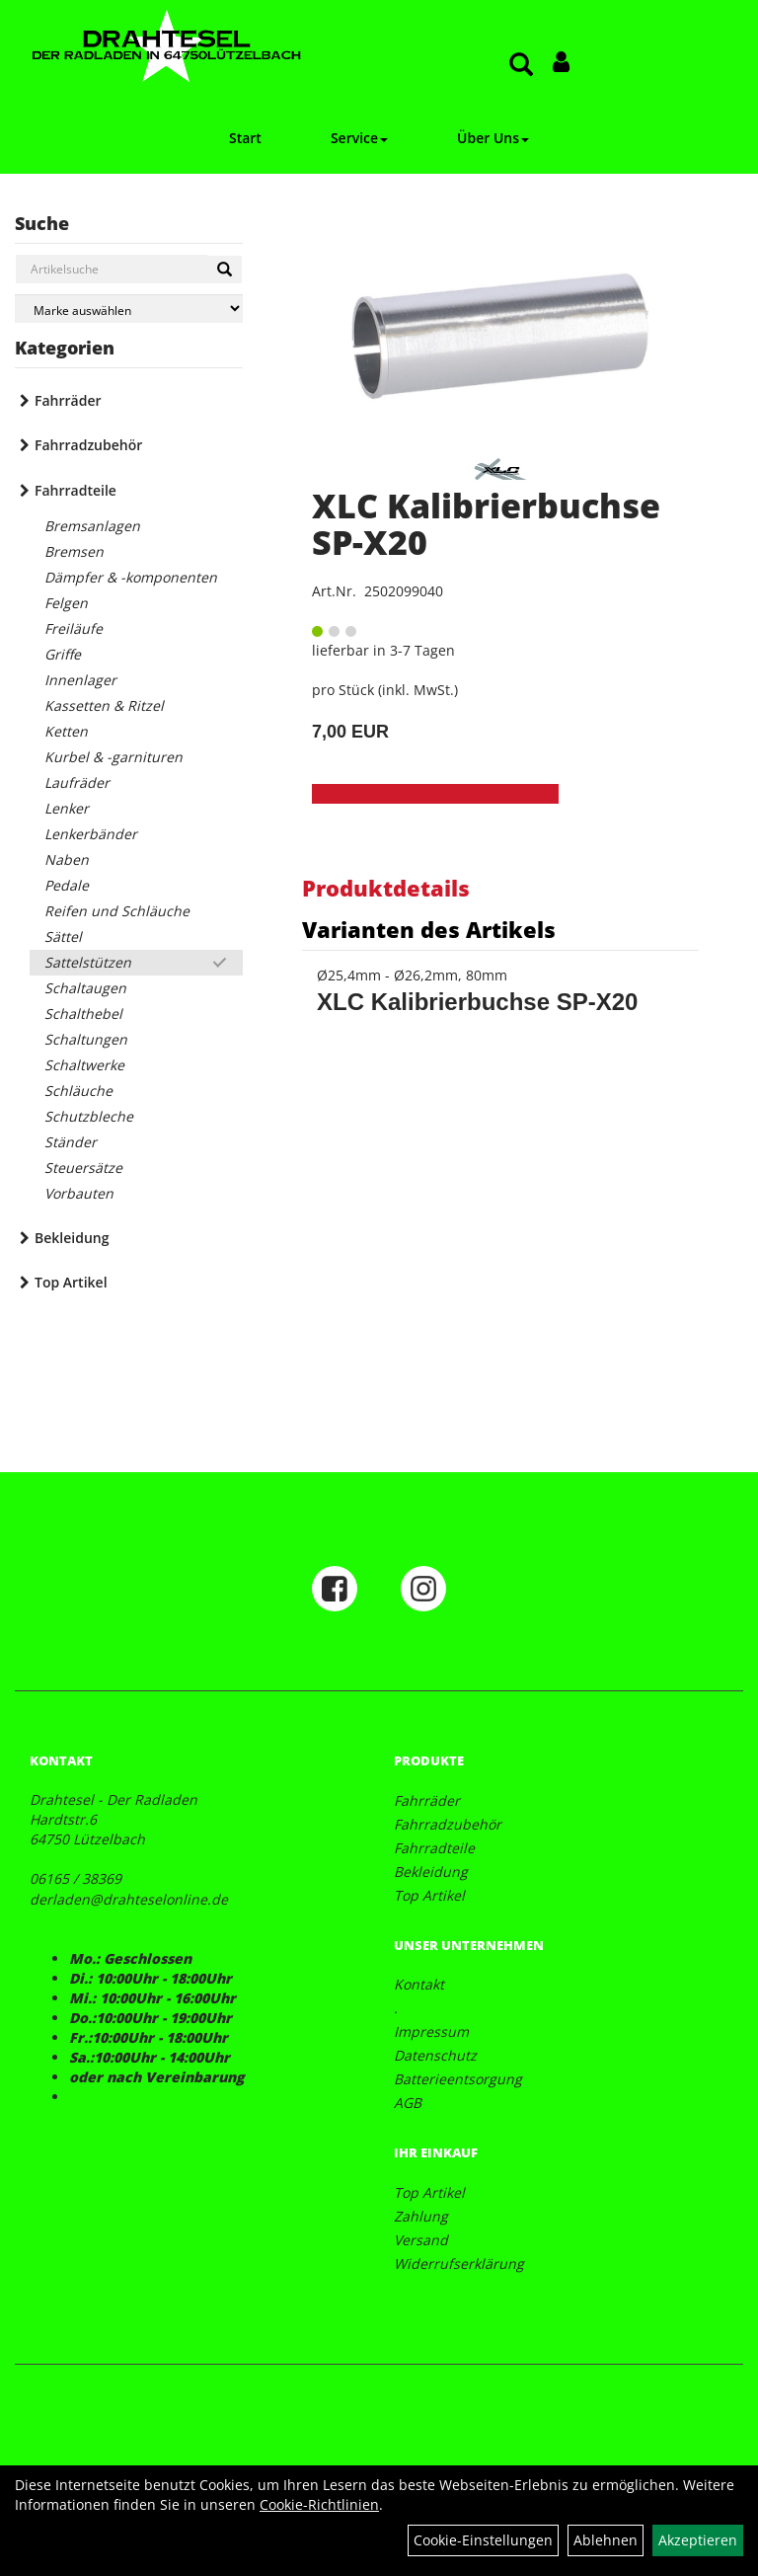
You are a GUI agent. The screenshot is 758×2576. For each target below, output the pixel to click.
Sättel (63, 936)
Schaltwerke (84, 1064)
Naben (66, 859)
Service (359, 137)
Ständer (70, 1141)
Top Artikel (71, 1282)
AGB (407, 2102)
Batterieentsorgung (458, 2078)
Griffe (62, 654)
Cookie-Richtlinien (319, 2504)
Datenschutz (435, 2055)
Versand (421, 2239)
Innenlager (80, 679)
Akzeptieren (697, 2540)
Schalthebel (83, 1013)
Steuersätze (83, 1167)
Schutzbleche (88, 1116)
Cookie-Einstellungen (483, 2540)
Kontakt (419, 1984)
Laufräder (77, 782)
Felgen (66, 602)
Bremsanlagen (92, 525)
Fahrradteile (75, 490)
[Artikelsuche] (521, 65)
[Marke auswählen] (129, 308)
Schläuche (78, 1090)
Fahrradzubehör (88, 444)
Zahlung (421, 2216)
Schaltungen (85, 1039)
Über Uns (493, 137)
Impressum (431, 2031)
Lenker (66, 808)
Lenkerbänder (90, 833)
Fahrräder (68, 400)
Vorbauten (79, 1193)
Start (245, 137)
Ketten (66, 731)
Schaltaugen (85, 987)
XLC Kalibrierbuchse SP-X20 (486, 524)
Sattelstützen (87, 962)
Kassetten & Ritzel (104, 705)
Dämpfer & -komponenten (130, 577)
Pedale (66, 885)
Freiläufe (73, 628)
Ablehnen (605, 2540)
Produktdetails (386, 887)
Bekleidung (72, 1237)
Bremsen (74, 551)
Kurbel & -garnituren (113, 756)
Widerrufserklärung (459, 2263)
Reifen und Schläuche (117, 910)
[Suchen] (224, 269)
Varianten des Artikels (429, 929)
